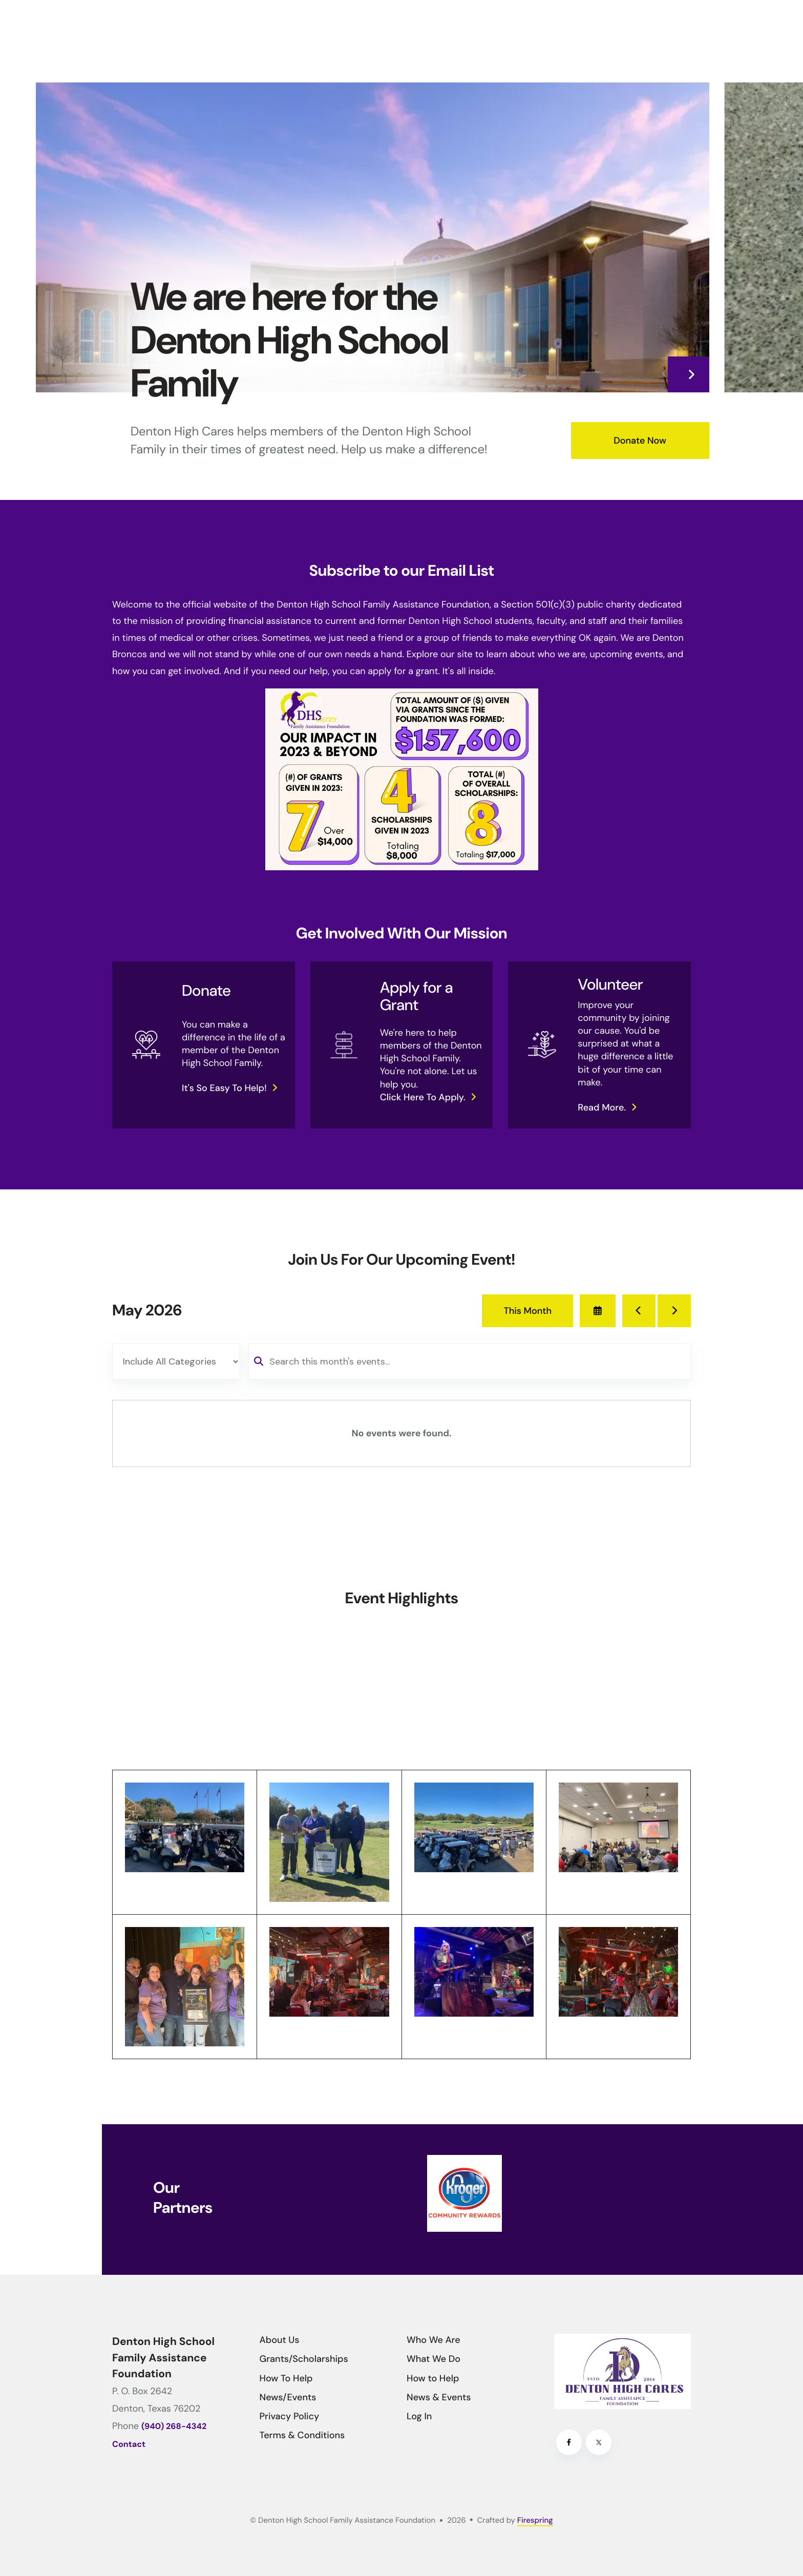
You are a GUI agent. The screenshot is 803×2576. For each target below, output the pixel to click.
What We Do (433, 2359)
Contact (128, 2444)
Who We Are (433, 2340)
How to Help (433, 2378)
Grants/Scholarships (304, 2359)
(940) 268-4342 (173, 2426)
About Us (280, 2340)
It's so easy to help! (224, 1088)
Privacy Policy (290, 2416)
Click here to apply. (423, 1097)
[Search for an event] (469, 1361)
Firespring (535, 2520)
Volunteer (610, 985)
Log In (419, 2416)
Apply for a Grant (416, 996)
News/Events (288, 2397)
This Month (527, 1311)
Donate (206, 991)
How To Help (286, 2378)
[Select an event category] (176, 1361)
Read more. (602, 1107)
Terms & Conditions (302, 2435)
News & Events (439, 2397)
